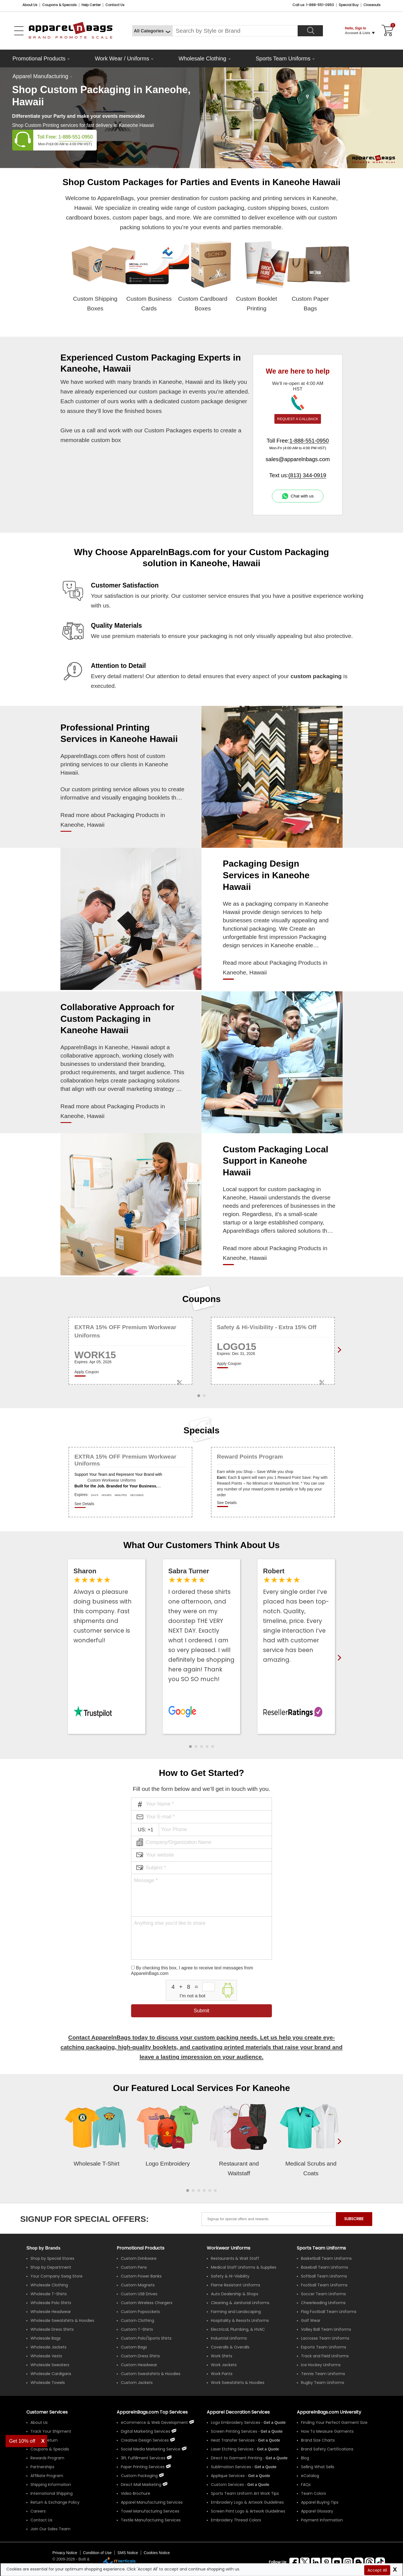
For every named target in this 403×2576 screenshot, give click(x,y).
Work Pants (222, 2373)
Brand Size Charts (318, 2440)
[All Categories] (152, 30)
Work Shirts (221, 2356)
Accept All (377, 2570)
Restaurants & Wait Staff (235, 2258)
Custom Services (227, 2484)
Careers (38, 2511)
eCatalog (310, 2475)
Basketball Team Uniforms (326, 2258)
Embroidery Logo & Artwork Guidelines (247, 2502)
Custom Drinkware (139, 2258)
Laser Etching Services (232, 2449)
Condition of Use (97, 2553)
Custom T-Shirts (137, 2329)
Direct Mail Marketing (141, 2484)
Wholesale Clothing (202, 58)
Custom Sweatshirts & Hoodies (150, 2373)
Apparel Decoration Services (238, 2412)
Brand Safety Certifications (327, 2449)
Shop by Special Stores (52, 2258)
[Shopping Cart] (386, 30)
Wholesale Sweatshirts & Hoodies (62, 2320)
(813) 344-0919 (307, 475)
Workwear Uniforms (228, 2248)
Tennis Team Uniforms (323, 2373)
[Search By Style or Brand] (235, 30)
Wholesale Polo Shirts (50, 2303)
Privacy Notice (64, 2553)
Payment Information (322, 2520)
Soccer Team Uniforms (323, 2294)
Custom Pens (134, 2267)
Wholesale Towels (47, 2382)
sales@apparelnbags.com (298, 459)
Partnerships (42, 2467)
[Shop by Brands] (43, 2248)
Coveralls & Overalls (230, 2347)
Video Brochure (135, 2493)
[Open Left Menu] (18, 30)
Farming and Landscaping (236, 2311)
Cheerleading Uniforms (323, 2303)
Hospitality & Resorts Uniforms (240, 2320)
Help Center (91, 4)
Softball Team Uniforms (324, 2276)
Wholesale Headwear (50, 2311)
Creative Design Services (145, 2440)
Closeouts (372, 4)
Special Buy (349, 4)
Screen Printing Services (234, 2431)
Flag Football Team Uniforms (328, 2311)
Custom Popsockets (140, 2311)
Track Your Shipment (50, 2431)
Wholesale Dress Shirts (52, 2329)
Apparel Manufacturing (40, 76)
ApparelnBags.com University (329, 2412)
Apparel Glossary (317, 2511)
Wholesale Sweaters (49, 2365)
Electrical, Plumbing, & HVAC (238, 2329)
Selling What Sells (317, 2467)
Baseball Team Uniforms (324, 2267)
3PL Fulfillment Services (143, 2458)
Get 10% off (22, 2441)
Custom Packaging (139, 2475)
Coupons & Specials (49, 2449)
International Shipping (51, 2493)
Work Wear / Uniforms (122, 58)
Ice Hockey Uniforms (321, 2365)
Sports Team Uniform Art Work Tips (245, 2493)
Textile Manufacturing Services (151, 2520)
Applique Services (228, 2475)
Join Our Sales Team (50, 2529)
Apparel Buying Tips (319, 2502)
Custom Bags (134, 2347)
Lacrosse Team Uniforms (325, 2338)
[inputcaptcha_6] (208, 1986)
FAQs (306, 2484)
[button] (190, 1746)
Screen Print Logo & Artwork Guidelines (248, 2511)
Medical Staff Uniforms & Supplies (243, 2267)
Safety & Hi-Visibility (230, 2276)
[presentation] (338, 2150)
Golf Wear (310, 2320)
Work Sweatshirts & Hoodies (237, 2382)
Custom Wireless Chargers (146, 2303)
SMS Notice (128, 2553)
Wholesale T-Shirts (48, 2294)
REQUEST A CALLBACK (297, 419)
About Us (29, 4)
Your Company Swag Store (56, 2276)
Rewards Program (47, 2458)
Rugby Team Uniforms (322, 2382)
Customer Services (47, 2412)
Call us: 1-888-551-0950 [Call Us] (313, 4)
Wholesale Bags (45, 2338)
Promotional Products (38, 58)
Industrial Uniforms (229, 2338)
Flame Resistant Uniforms (235, 2285)
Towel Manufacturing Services (150, 2511)
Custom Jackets (137, 2382)
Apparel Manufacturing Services (152, 2502)
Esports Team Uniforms (323, 2347)
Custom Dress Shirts (140, 2356)
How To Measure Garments (327, 2431)
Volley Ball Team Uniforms (326, 2329)
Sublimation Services (231, 2467)
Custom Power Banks (141, 2276)
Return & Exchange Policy (55, 2502)
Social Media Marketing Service (150, 2449)
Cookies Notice (157, 2553)
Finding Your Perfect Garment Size (334, 2422)
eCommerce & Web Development (154, 2422)
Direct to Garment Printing (236, 2458)
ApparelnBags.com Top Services (152, 2412)
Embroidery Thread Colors (236, 2520)
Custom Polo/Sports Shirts (146, 2338)
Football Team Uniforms (324, 2285)
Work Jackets (224, 2365)
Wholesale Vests (46, 2356)
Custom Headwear (139, 2365)
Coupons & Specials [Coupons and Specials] (59, 4)
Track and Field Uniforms (325, 2356)
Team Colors (313, 2493)
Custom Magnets (138, 2285)
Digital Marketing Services (145, 2431)
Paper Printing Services (143, 2467)
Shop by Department (50, 2267)
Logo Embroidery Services (235, 2422)
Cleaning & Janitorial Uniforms (240, 2303)
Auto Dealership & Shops (234, 2294)
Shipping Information (50, 2484)
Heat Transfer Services (233, 2440)
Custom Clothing (137, 2320)
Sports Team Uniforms (283, 58)
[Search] (310, 30)
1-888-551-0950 (75, 137)
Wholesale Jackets (48, 2347)
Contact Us (114, 4)
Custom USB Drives (139, 2294)
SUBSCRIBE (354, 2219)
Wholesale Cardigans (50, 2373)
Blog (305, 2458)
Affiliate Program (46, 2475)
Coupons (201, 1299)
